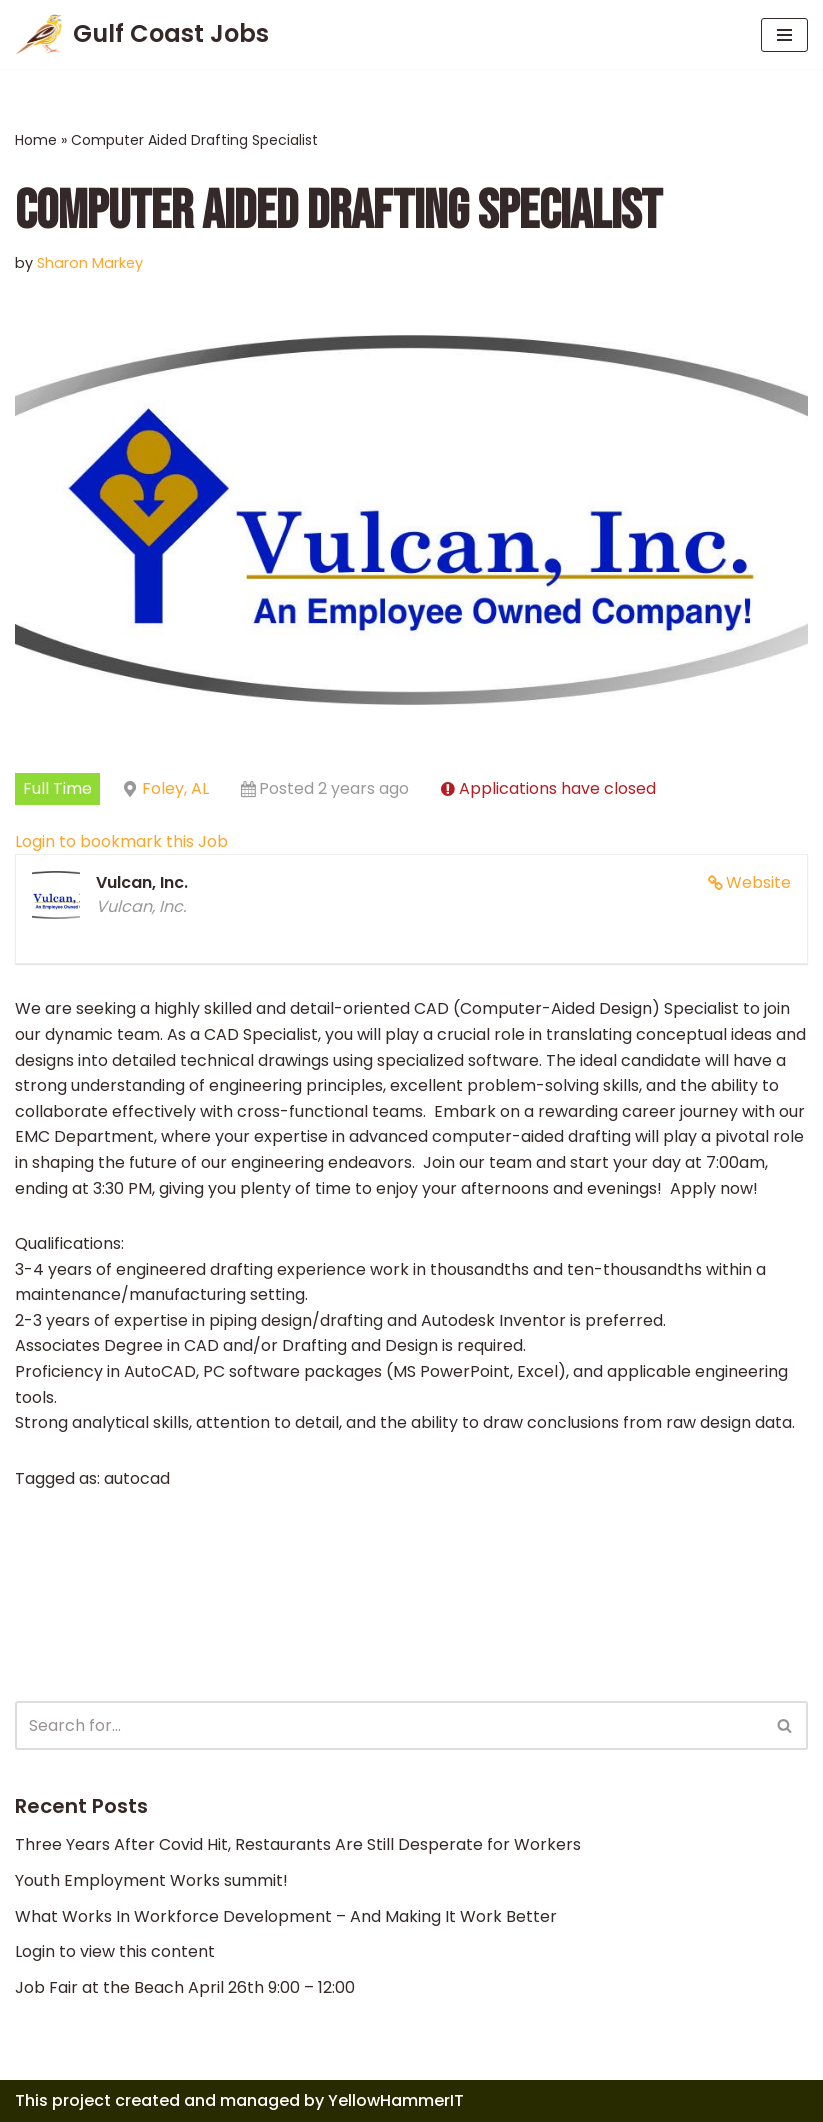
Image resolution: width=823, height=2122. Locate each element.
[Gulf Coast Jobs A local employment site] (142, 34)
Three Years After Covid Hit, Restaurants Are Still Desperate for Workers (298, 1844)
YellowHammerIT (396, 2100)
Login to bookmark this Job (121, 841)
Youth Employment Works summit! (151, 1880)
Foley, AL (175, 788)
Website (758, 882)
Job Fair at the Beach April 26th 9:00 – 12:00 (185, 1987)
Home (36, 140)
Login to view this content (115, 1951)
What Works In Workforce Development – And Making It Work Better (286, 1916)
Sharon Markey (90, 263)
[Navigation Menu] (784, 35)
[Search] (389, 1725)
